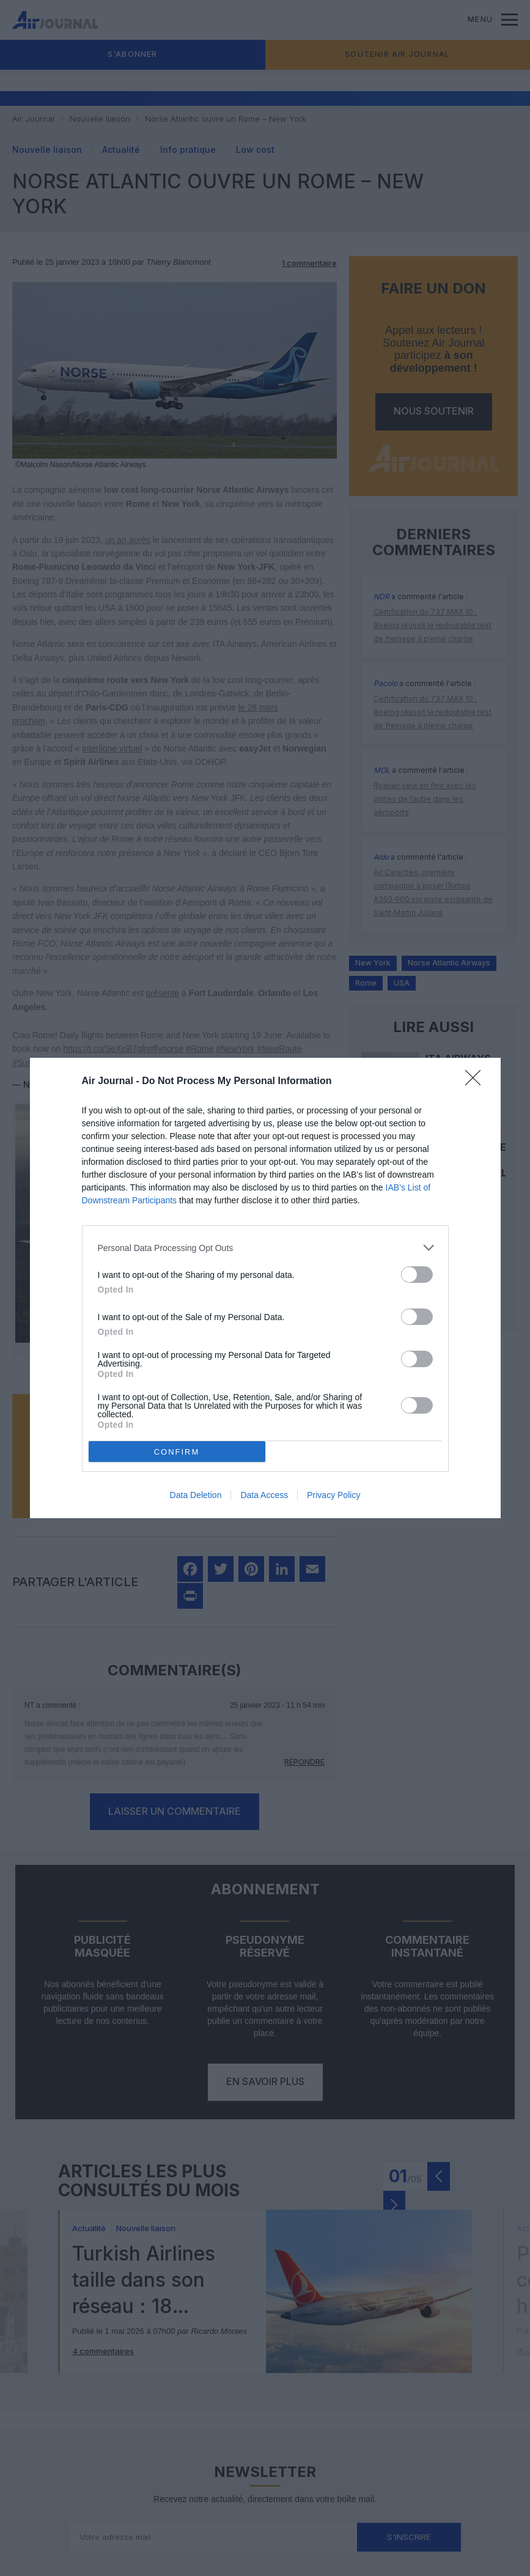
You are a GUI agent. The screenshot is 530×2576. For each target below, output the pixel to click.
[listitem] (265, 1247)
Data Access (264, 1495)
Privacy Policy (333, 1495)
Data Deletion (196, 1495)
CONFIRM (177, 1451)
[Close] (476, 1081)
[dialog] (265, 1288)
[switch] (417, 1274)
